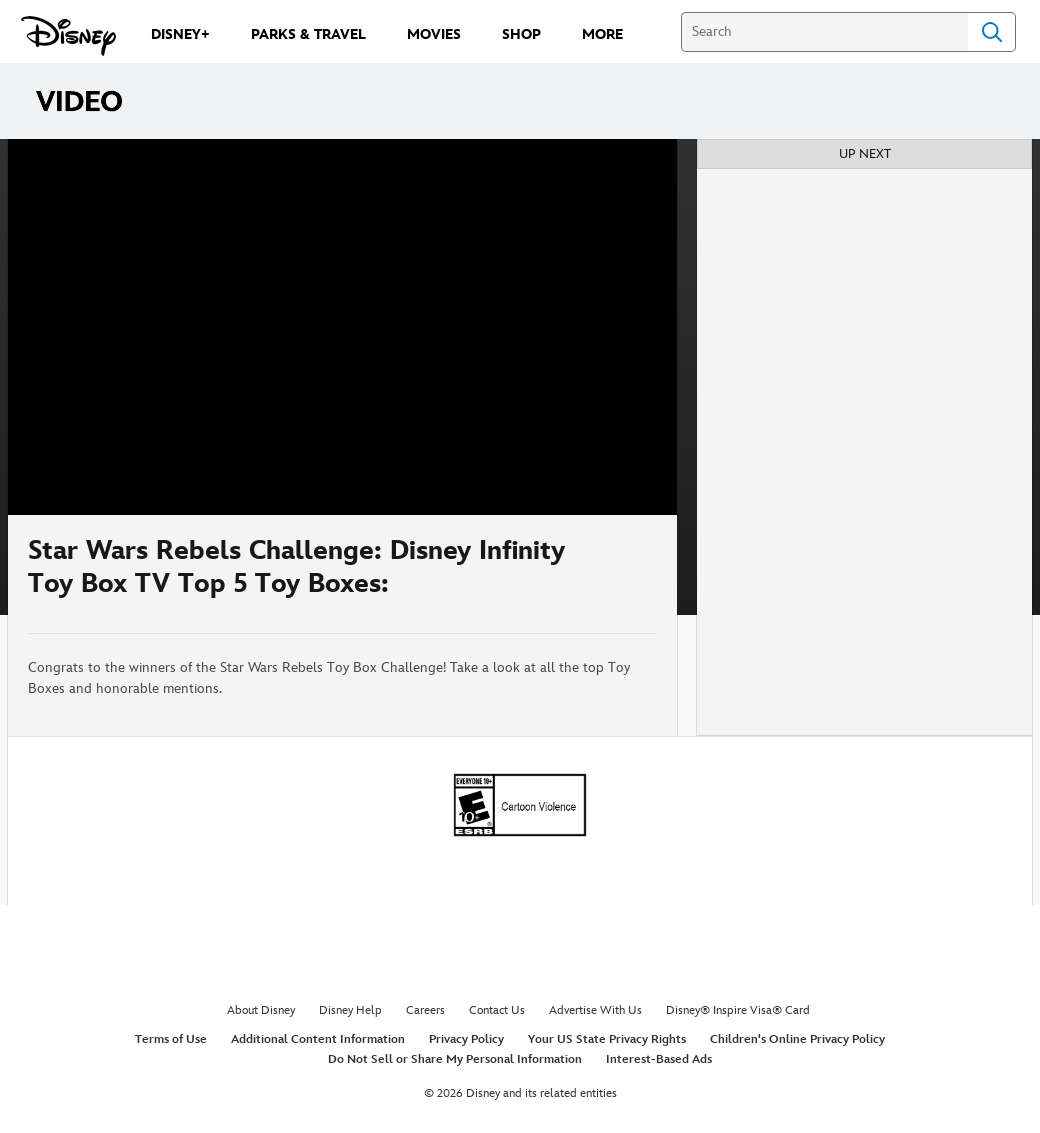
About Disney (261, 1010)
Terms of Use (171, 1039)
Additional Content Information (318, 1039)
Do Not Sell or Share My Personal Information (455, 1059)
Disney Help (350, 1010)
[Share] (598, 574)
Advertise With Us (595, 1010)
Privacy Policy (466, 1039)
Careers (425, 1010)
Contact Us (497, 1010)
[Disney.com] (68, 36)
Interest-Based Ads (659, 1059)
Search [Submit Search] (992, 32)
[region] (342, 327)
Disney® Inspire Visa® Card (738, 1010)
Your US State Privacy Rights (607, 1039)
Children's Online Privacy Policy (797, 1039)
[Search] (824, 32)
